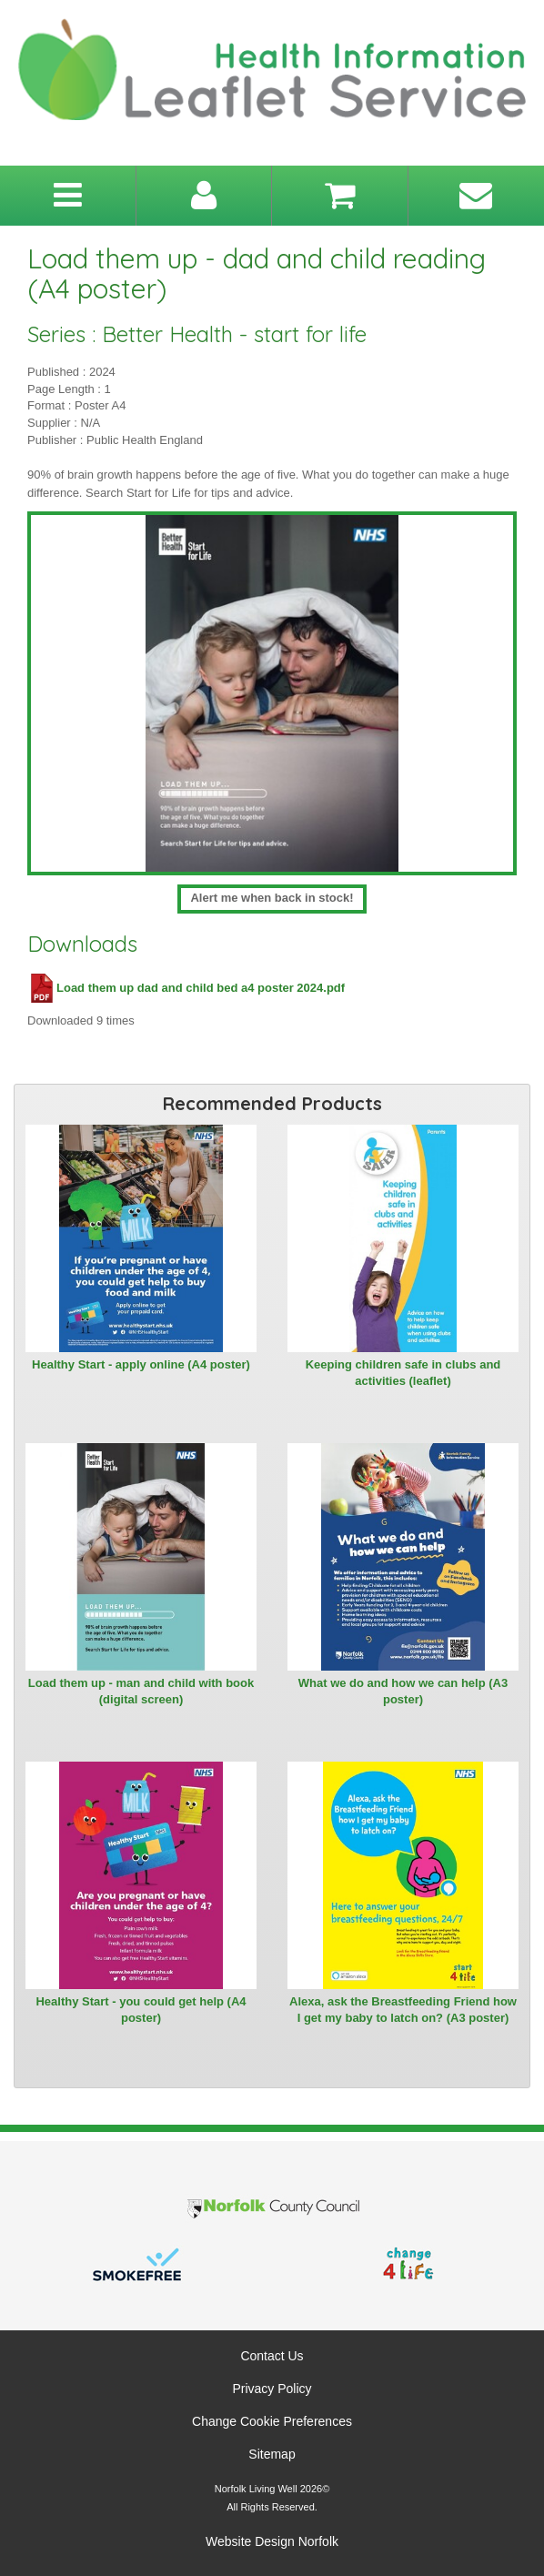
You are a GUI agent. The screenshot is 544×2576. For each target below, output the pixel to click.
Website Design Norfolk (272, 2541)
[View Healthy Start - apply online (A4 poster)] (141, 1238)
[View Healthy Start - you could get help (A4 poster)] (141, 1875)
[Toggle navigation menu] (68, 196)
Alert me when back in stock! (271, 897)
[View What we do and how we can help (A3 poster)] (403, 1557)
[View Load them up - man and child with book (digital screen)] (141, 1557)
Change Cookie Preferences (272, 2421)
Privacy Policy (271, 2388)
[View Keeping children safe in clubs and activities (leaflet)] (403, 1238)
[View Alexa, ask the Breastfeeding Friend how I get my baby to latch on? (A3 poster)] (403, 1875)
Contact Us (271, 2356)
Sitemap (271, 2454)
